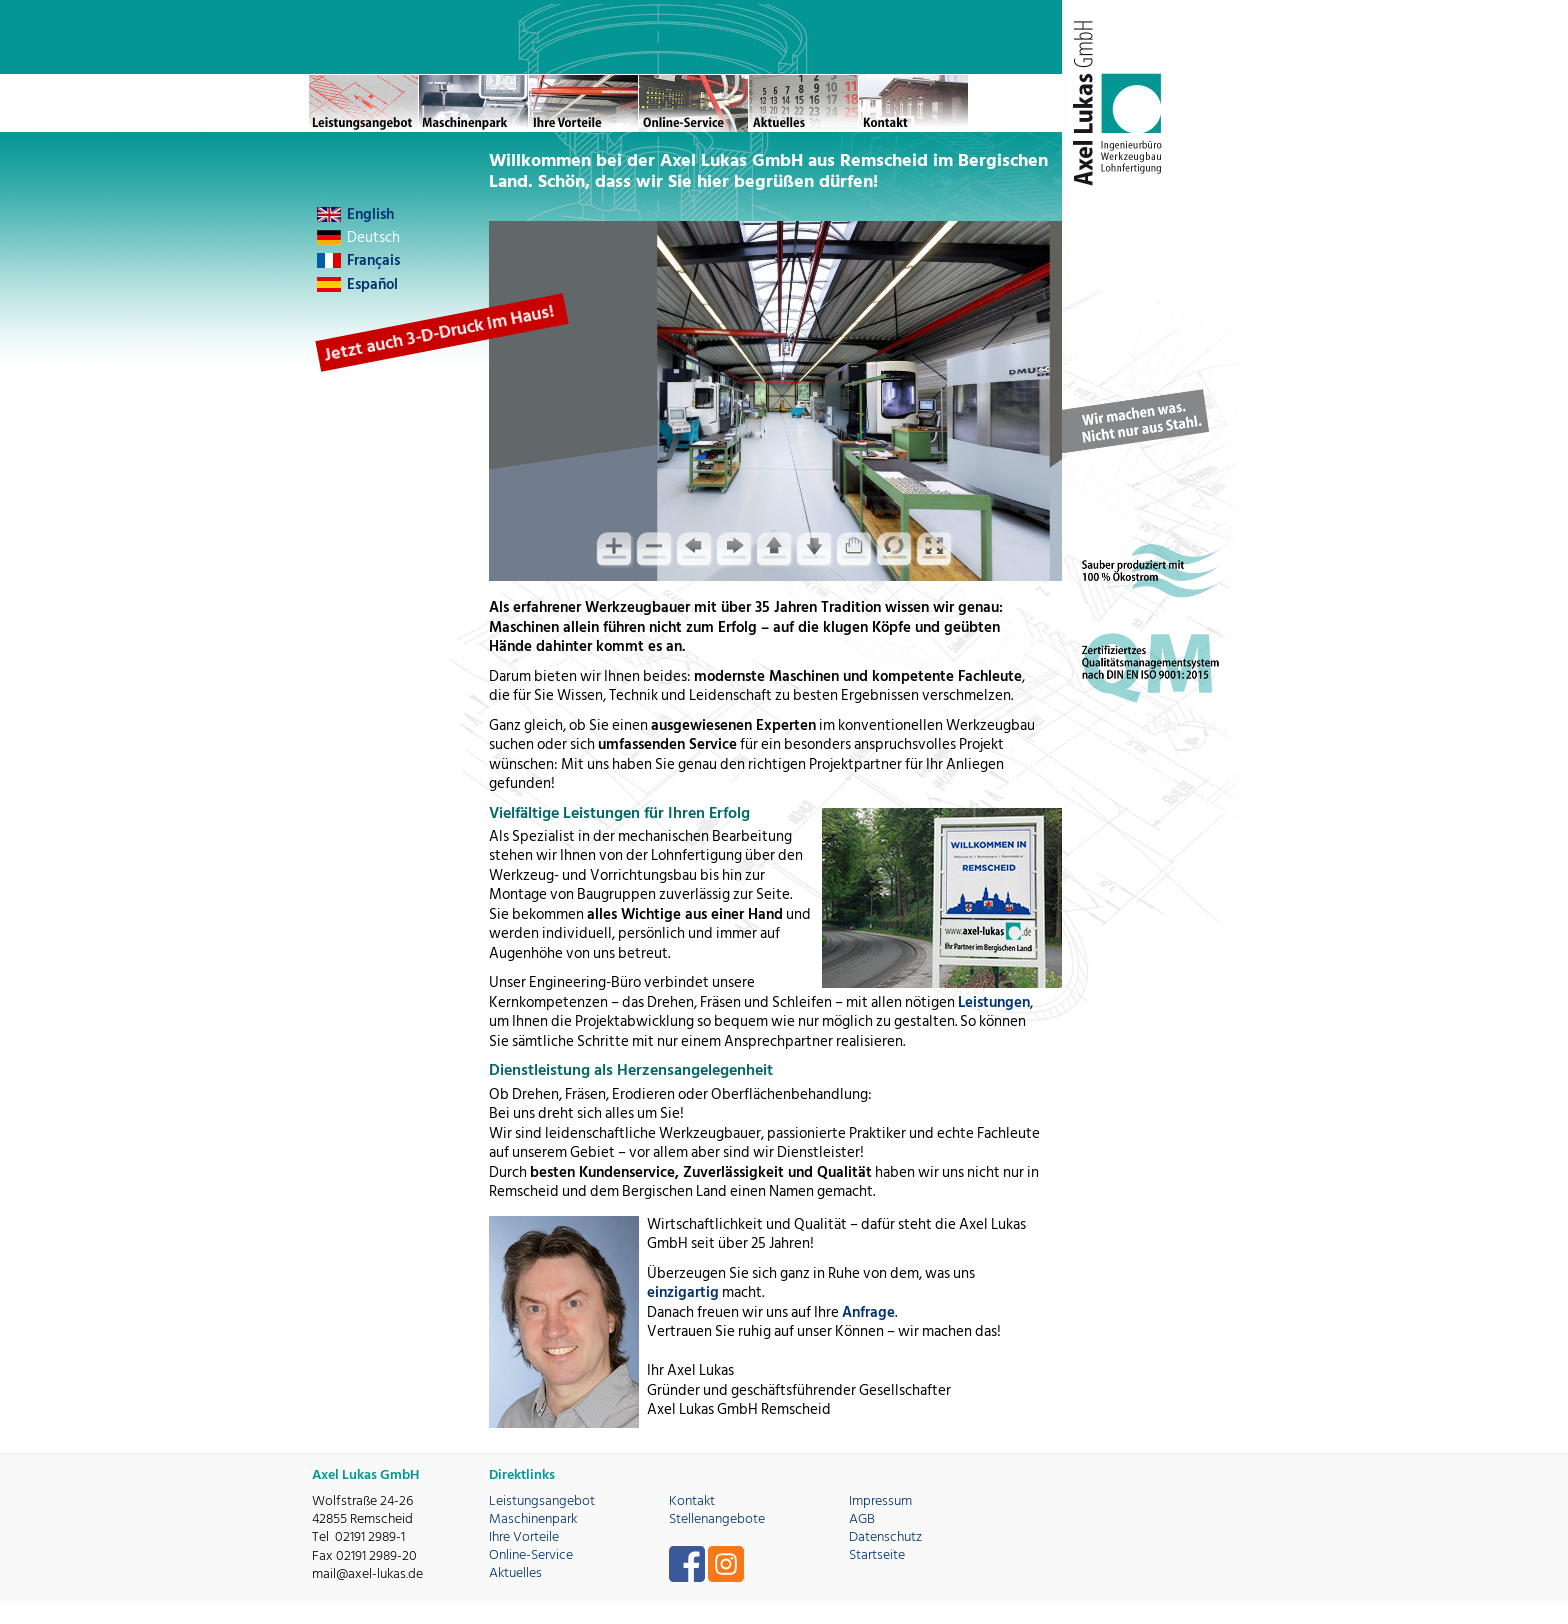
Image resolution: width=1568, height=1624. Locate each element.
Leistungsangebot (542, 1500)
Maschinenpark (533, 1518)
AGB (862, 1518)
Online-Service (531, 1554)
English (370, 214)
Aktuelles (515, 1572)
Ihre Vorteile (524, 1536)
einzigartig (683, 1292)
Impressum (880, 1500)
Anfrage (868, 1312)
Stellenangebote (717, 1518)
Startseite (877, 1554)
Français (373, 260)
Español (372, 284)
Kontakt (692, 1500)
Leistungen (994, 1002)
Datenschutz (885, 1536)
